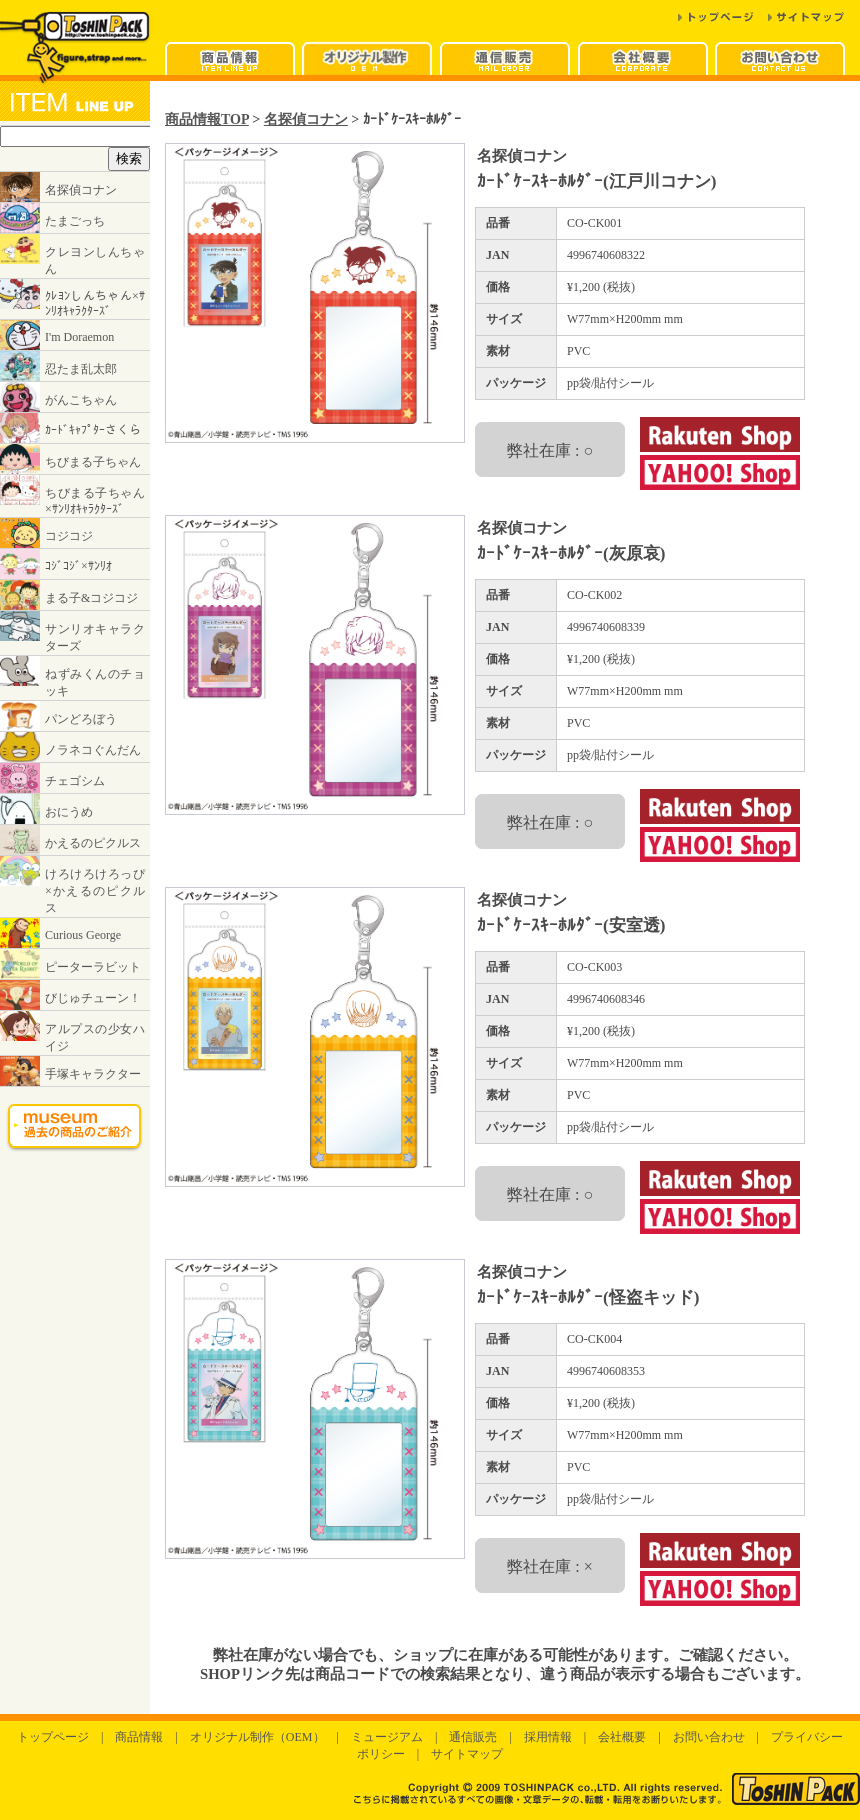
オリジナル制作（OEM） (257, 1737)
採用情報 (548, 1737)
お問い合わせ (709, 1737)
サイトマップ (467, 1754)
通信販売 (473, 1737)
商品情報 (139, 1737)
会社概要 (622, 1737)
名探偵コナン (306, 119)
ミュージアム (387, 1737)
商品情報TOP (207, 119)
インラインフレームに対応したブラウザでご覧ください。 (75, 631)
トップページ (53, 1737)
